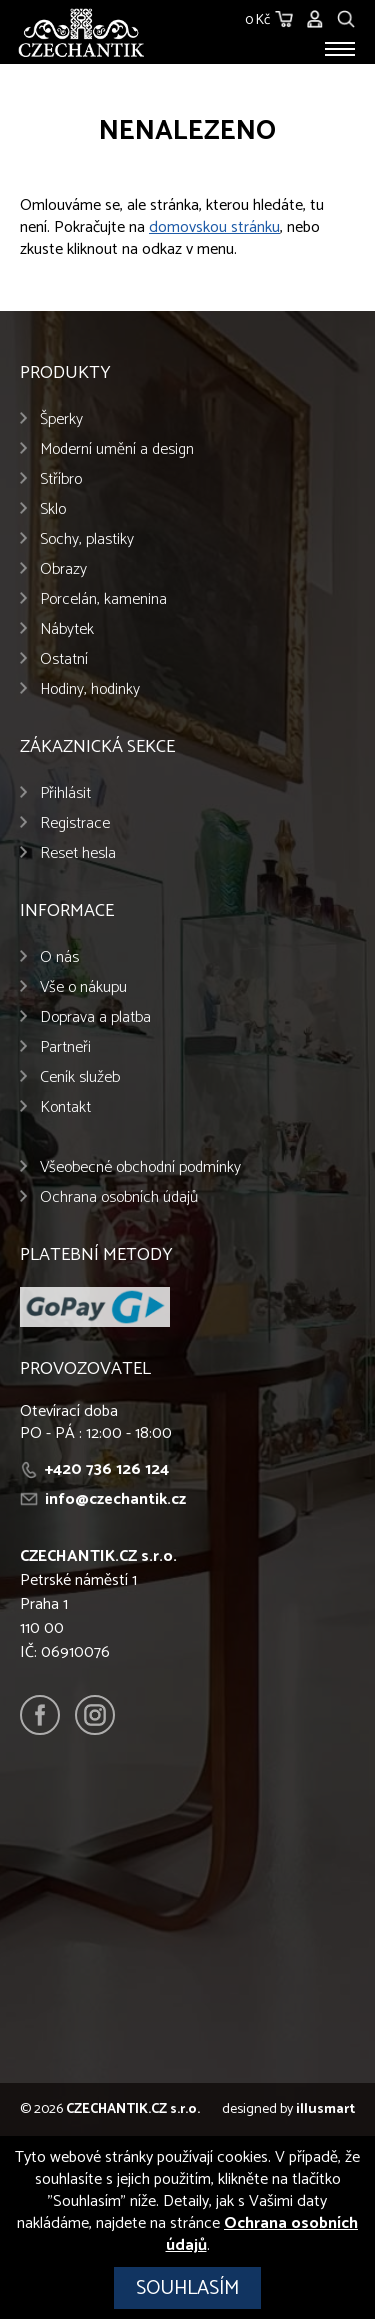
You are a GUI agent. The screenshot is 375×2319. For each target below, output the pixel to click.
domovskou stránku (214, 227)
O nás (59, 957)
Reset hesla (78, 853)
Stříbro (61, 479)
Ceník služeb (80, 1077)
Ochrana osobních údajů (119, 1197)
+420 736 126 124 (107, 1469)
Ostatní (64, 659)
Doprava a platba (95, 1017)
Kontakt (65, 1107)
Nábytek (67, 629)
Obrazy (63, 569)
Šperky (61, 419)
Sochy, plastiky (87, 539)
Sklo (53, 509)
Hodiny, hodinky (90, 689)
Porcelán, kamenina (103, 599)
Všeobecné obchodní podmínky (140, 1167)
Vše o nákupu (83, 987)
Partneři (65, 1047)
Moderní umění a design (117, 449)
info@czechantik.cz (115, 1499)
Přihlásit (65, 793)
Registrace (75, 823)
